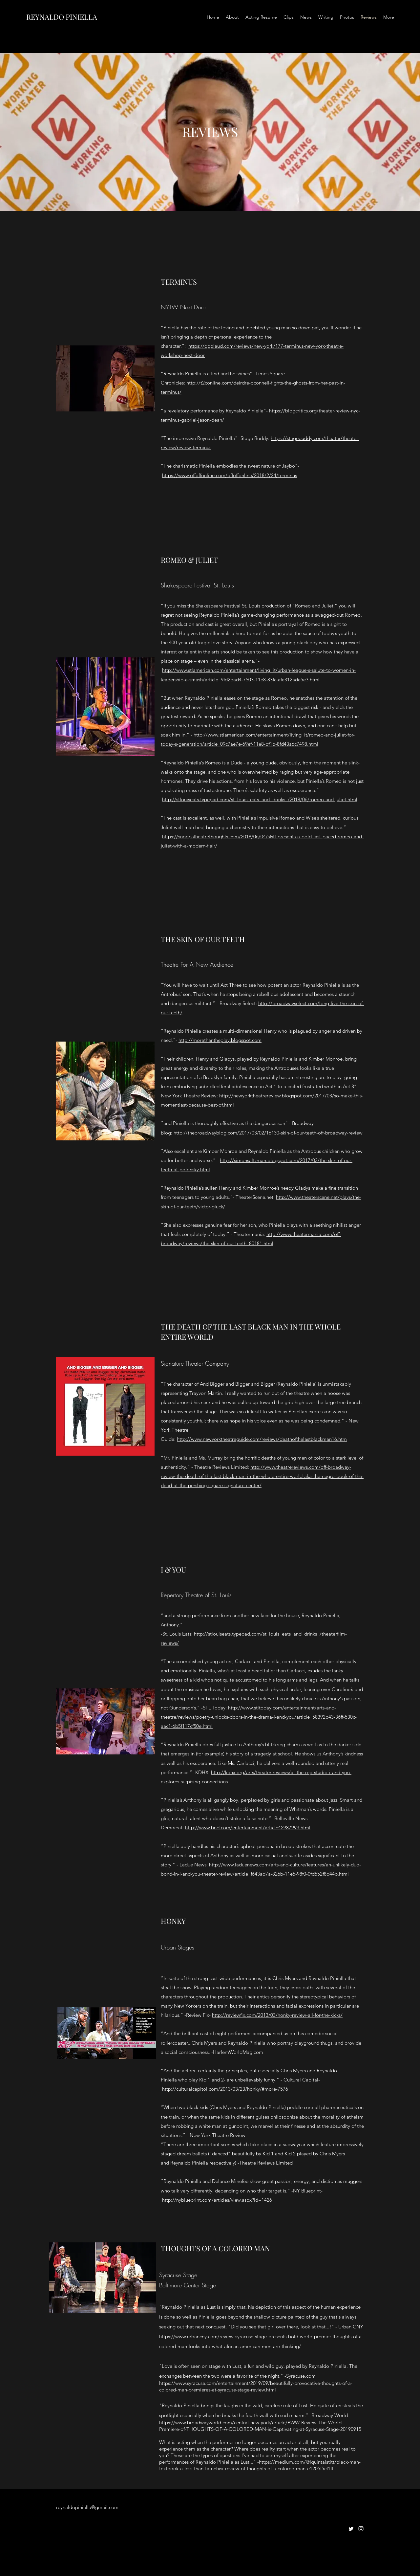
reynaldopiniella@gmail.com (87, 2507)
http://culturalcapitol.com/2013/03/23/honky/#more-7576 (225, 2089)
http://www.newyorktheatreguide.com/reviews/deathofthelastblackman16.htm (262, 1439)
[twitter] (351, 2528)
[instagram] (361, 2528)
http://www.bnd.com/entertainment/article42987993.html (247, 1827)
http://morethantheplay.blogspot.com (220, 1040)
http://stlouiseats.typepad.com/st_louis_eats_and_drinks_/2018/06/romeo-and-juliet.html (259, 799)
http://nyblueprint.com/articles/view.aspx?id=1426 (217, 2200)
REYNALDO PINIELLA (61, 17)
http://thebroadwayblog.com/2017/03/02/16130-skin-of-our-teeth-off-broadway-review (268, 1133)
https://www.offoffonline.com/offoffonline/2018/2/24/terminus (229, 475)
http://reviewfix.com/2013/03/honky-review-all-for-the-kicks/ (277, 2015)
